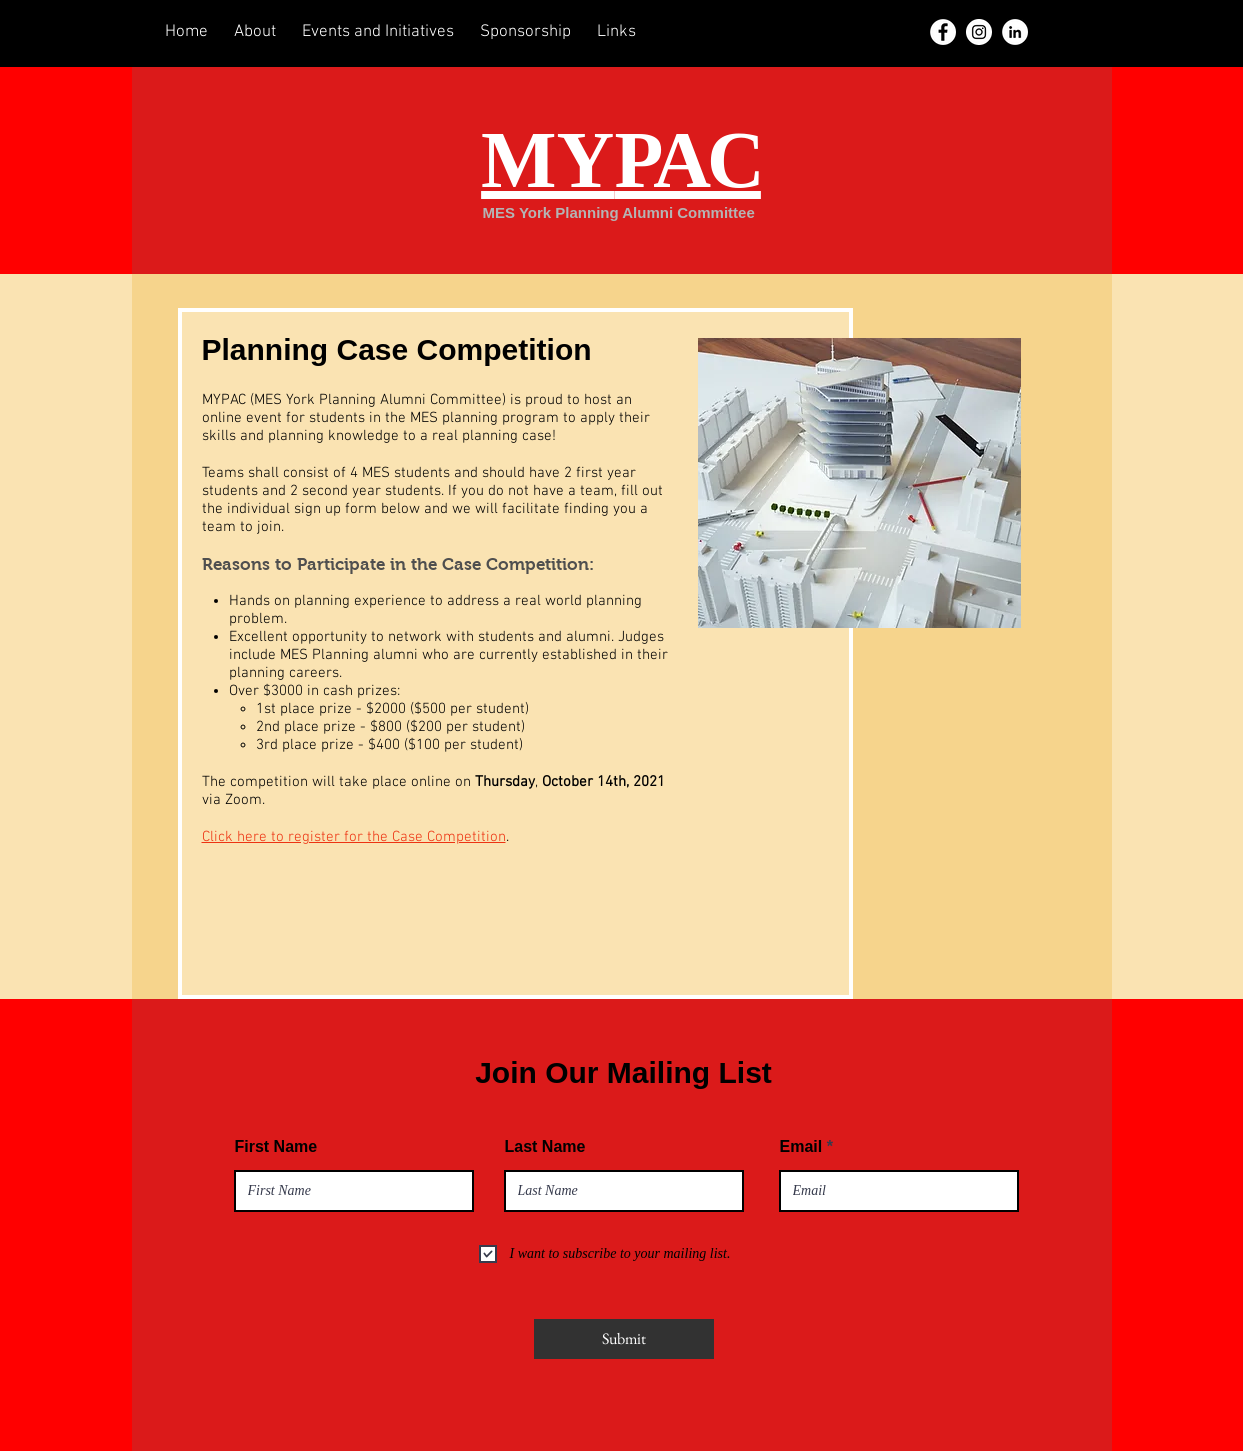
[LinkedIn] (1015, 32)
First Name (276, 1147)
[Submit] (624, 1339)
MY (621, 160)
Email (801, 1147)
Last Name (545, 1147)
